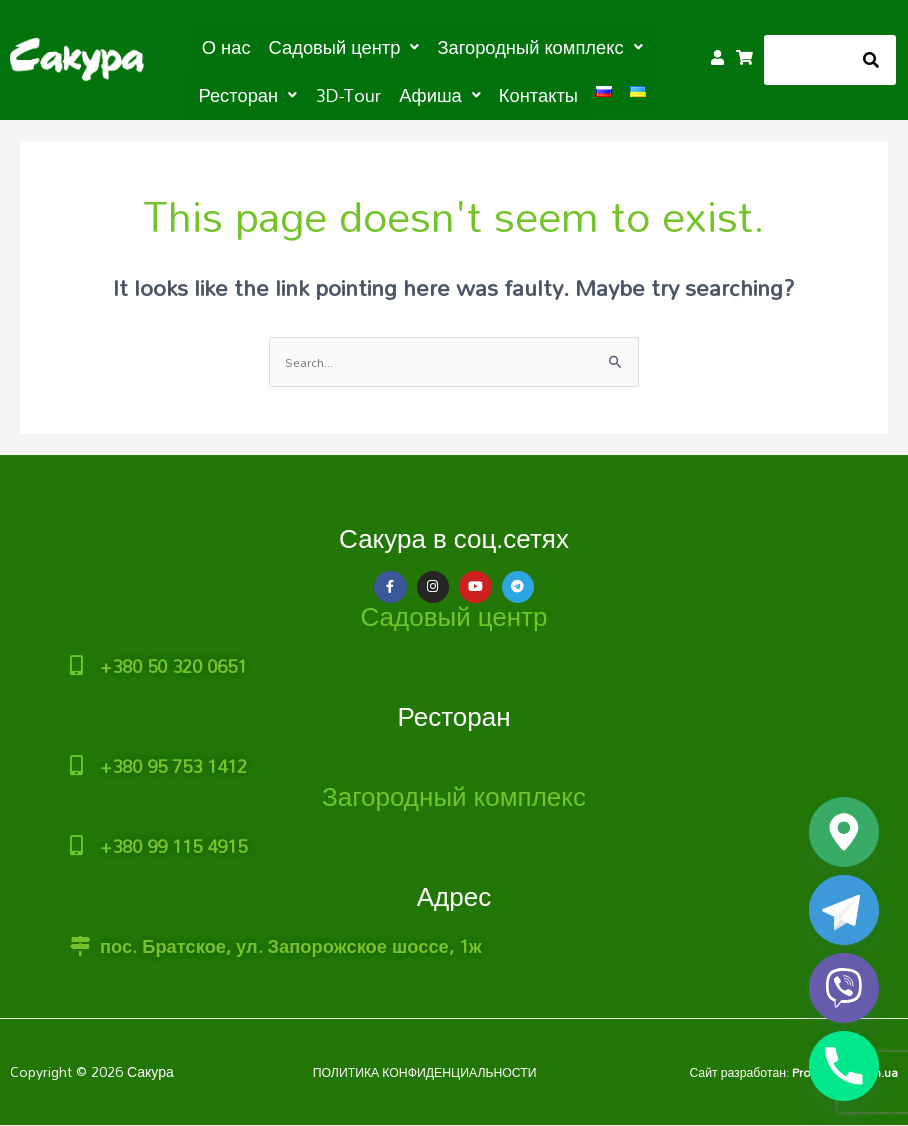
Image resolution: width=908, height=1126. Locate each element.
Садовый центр (454, 615)
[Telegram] (844, 910)
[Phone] (844, 1066)
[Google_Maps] (844, 832)
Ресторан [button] (627, 46)
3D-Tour (298, 92)
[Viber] (844, 988)
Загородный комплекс (454, 786)
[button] (300, 46)
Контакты (471, 92)
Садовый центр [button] (300, 46)
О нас (193, 46)
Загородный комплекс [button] (474, 46)
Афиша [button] (382, 92)
